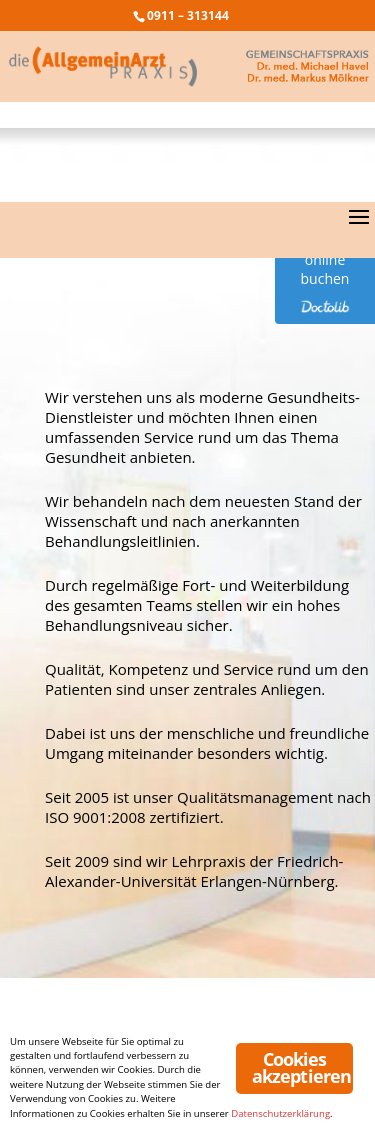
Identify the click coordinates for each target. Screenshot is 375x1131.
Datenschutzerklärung (280, 1113)
